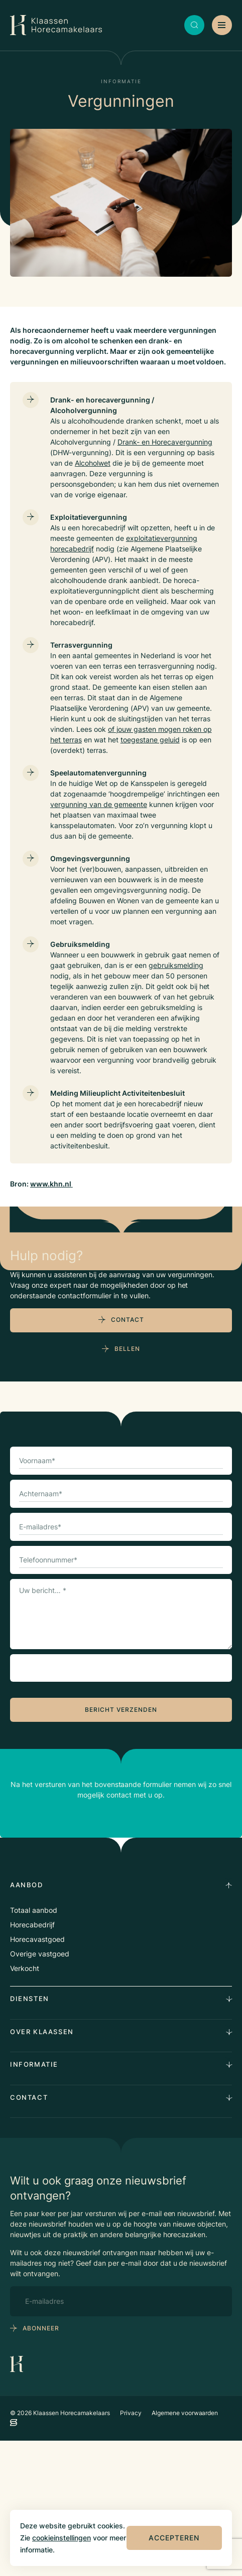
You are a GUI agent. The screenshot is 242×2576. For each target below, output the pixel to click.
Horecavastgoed (37, 2074)
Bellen (127, 1484)
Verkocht (24, 2103)
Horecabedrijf (32, 2060)
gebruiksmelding (176, 965)
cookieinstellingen (61, 2537)
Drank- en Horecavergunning (164, 442)
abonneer (41, 2463)
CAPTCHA (38, 1801)
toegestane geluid (150, 739)
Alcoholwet (92, 463)
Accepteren (174, 2537)
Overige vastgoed (39, 2089)
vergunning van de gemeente (98, 804)
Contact (127, 1455)
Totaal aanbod (33, 2045)
